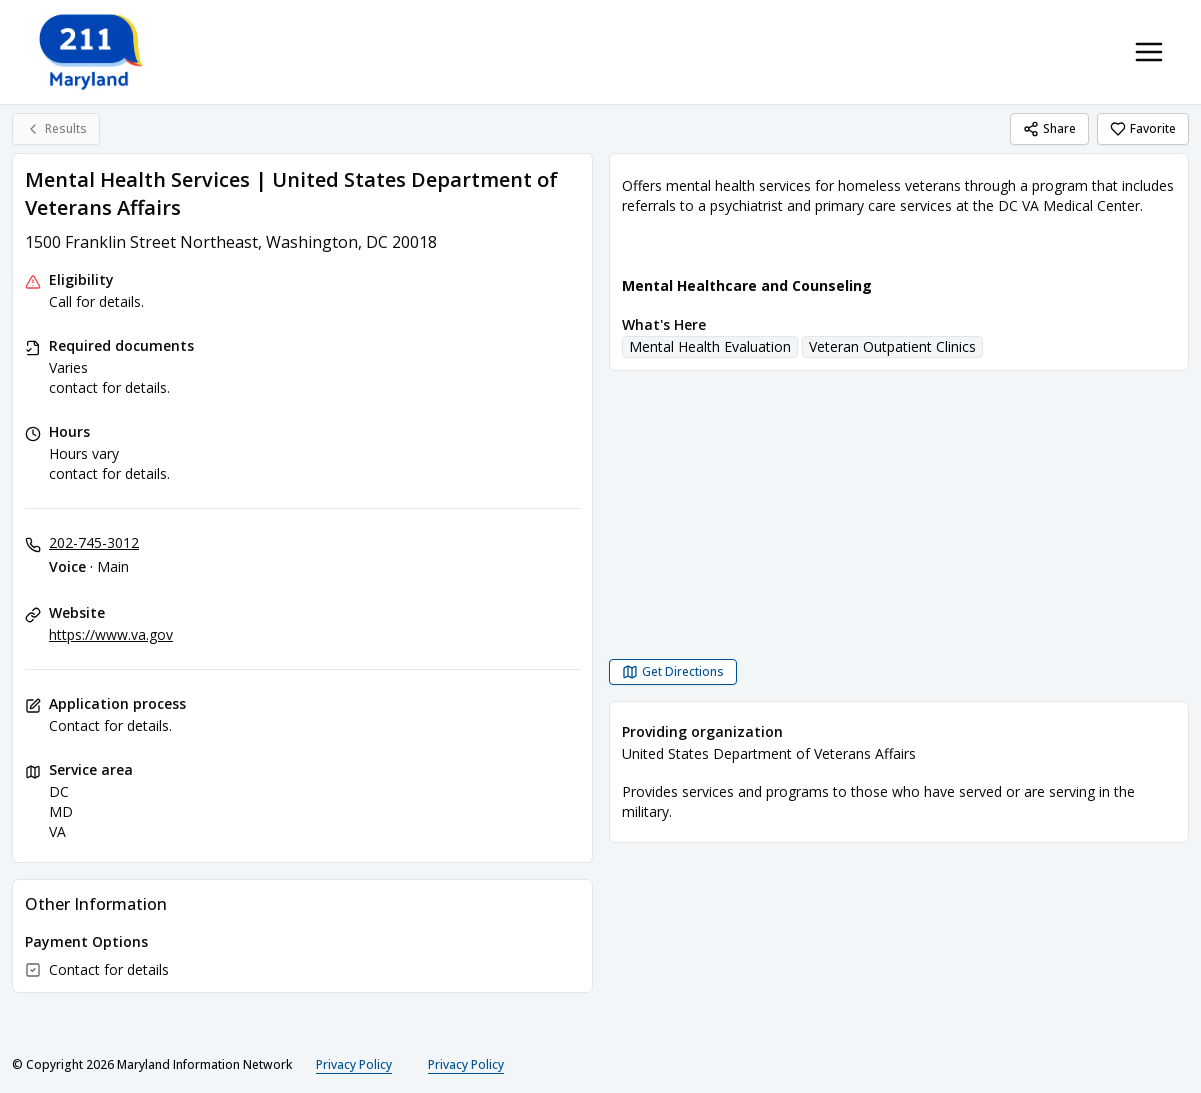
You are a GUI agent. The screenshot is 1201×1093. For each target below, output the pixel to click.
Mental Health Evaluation (710, 346)
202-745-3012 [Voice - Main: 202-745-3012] (94, 542)
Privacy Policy (354, 1064)
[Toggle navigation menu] (1149, 52)
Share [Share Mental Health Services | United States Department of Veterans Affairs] (1049, 128)
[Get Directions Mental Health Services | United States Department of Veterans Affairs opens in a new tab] (673, 672)
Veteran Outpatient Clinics (892, 346)
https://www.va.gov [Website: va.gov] (111, 634)
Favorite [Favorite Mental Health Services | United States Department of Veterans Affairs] (1143, 128)
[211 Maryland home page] (92, 52)
